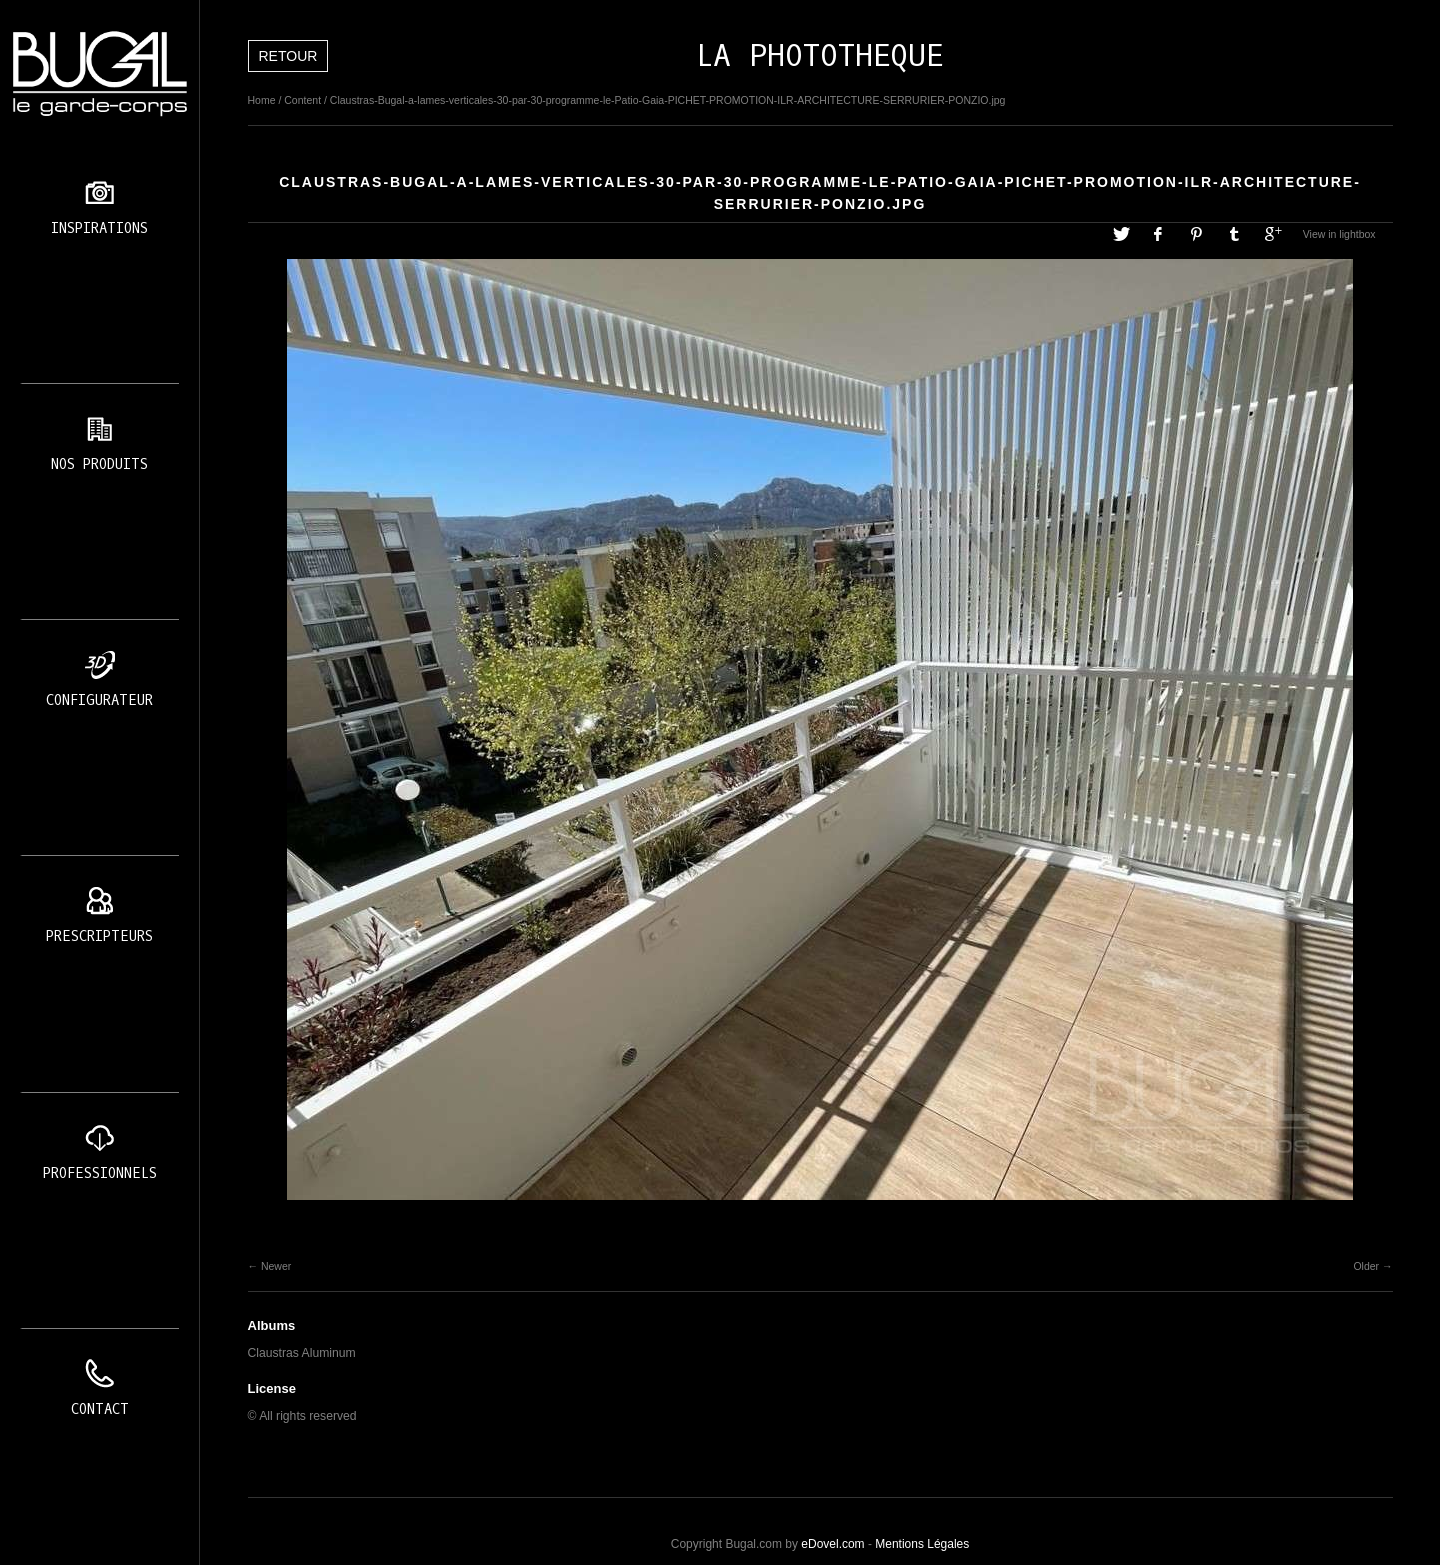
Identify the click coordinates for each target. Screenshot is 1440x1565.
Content (302, 100)
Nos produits (99, 464)
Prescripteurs (99, 936)
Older (1366, 1266)
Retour (288, 56)
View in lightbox (1339, 234)
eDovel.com (832, 1544)
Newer (276, 1266)
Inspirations (99, 228)
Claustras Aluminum (302, 1353)
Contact (100, 1409)
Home (262, 100)
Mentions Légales (922, 1544)
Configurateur (99, 700)
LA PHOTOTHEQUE (820, 56)
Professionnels (100, 1173)
